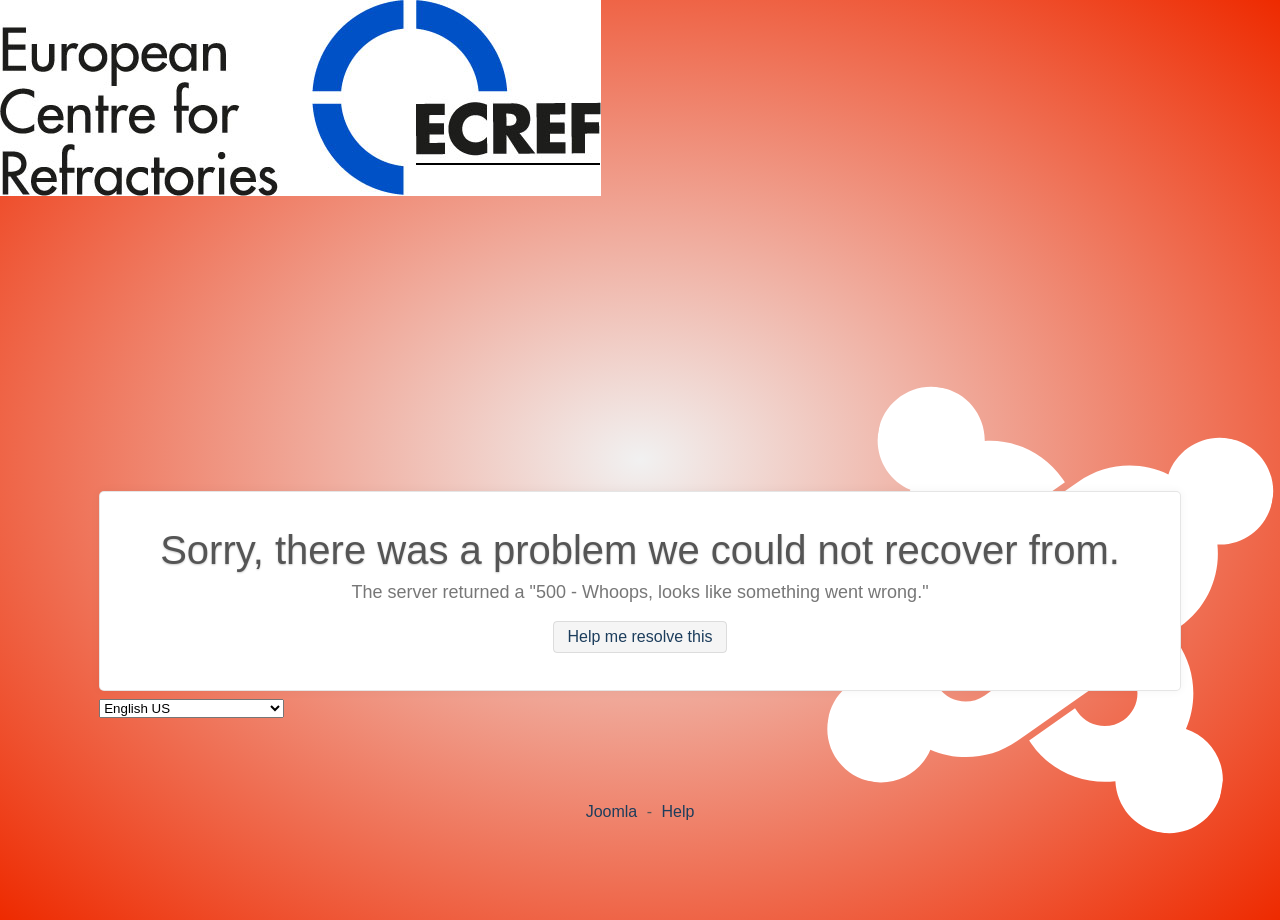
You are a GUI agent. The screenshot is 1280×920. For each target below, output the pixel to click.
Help (677, 811)
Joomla (612, 811)
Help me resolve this (640, 637)
